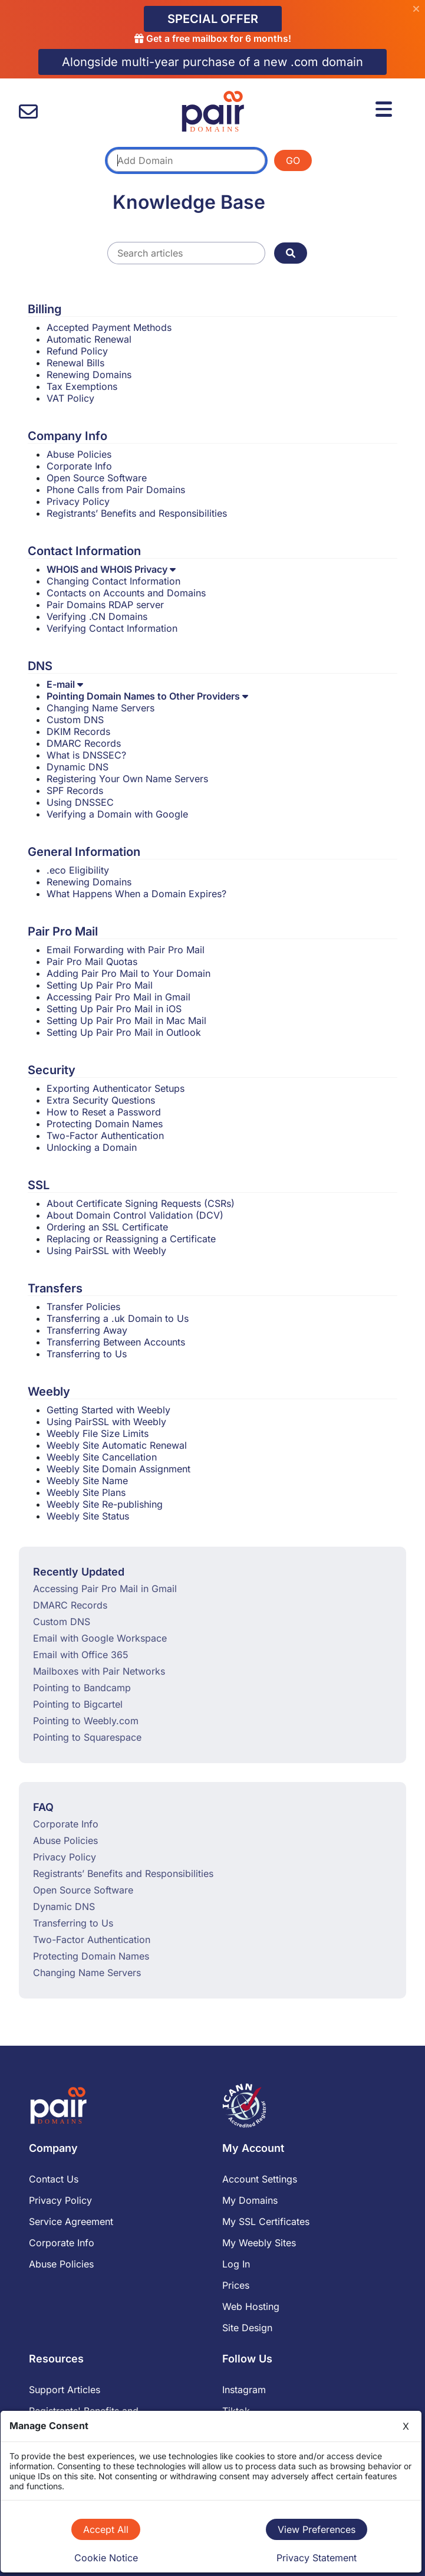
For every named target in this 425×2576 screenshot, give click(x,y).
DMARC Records (84, 743)
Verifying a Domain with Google (117, 814)
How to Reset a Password (104, 1112)
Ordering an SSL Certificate (107, 1227)
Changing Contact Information (113, 581)
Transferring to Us (87, 1354)
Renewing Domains (89, 374)
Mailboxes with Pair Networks (99, 1671)
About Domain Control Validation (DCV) (135, 1215)
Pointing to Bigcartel (78, 1704)
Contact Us (53, 2179)
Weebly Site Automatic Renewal (117, 1445)
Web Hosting (250, 2306)
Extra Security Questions (101, 1100)
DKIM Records (78, 731)
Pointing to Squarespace (87, 1737)
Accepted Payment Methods (109, 327)
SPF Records (75, 790)
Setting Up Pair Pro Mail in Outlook (124, 1032)
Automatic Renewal (89, 339)
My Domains (250, 2200)
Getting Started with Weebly (108, 1410)
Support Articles (64, 2389)
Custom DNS (75, 720)
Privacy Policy (78, 501)
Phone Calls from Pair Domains (116, 489)
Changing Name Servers (100, 708)
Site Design (247, 2328)
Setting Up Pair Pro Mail (100, 985)
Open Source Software (97, 478)
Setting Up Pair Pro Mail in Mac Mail (126, 1020)
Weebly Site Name (87, 1480)
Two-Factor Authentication (105, 1135)
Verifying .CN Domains (97, 616)
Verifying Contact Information (112, 628)
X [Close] (406, 2426)
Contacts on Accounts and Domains (126, 593)
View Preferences (316, 2529)
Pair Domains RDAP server (105, 605)
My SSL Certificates (265, 2221)
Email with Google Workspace (100, 1638)
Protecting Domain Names (105, 1124)
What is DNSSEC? (86, 755)
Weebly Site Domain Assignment (118, 1469)
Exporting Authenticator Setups (116, 1088)
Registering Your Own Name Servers (127, 779)
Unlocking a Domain (92, 1147)
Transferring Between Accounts (116, 1342)
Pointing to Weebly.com (86, 1721)
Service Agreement (71, 2221)
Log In (236, 2264)
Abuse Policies (79, 454)
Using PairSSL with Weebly (106, 1250)
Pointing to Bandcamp (82, 1688)
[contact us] (28, 111)
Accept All (106, 2529)
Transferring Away (87, 1330)
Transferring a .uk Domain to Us (118, 1318)
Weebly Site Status (88, 1516)
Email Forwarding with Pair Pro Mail (126, 950)
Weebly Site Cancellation (102, 1457)
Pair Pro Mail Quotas (92, 961)
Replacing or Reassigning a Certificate (131, 1239)
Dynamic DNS (77, 767)
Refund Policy (77, 351)
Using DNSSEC (80, 802)
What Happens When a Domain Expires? (136, 894)
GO (293, 160)
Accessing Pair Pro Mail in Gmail (118, 997)
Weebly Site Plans (86, 1492)
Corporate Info (79, 466)
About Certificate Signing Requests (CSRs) (141, 1203)
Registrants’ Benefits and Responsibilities (137, 513)
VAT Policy (70, 398)
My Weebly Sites (259, 2243)
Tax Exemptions (82, 386)
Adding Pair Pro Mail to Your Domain (128, 973)
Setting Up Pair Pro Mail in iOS (114, 1009)
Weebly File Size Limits (98, 1433)
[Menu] (385, 107)
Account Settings (259, 2179)
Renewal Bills (75, 363)
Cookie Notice (106, 2558)
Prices (235, 2285)
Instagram (244, 2389)
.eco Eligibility (78, 870)
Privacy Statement (316, 2558)
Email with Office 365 (81, 1655)
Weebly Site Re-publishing (105, 1504)
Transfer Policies (83, 1306)
